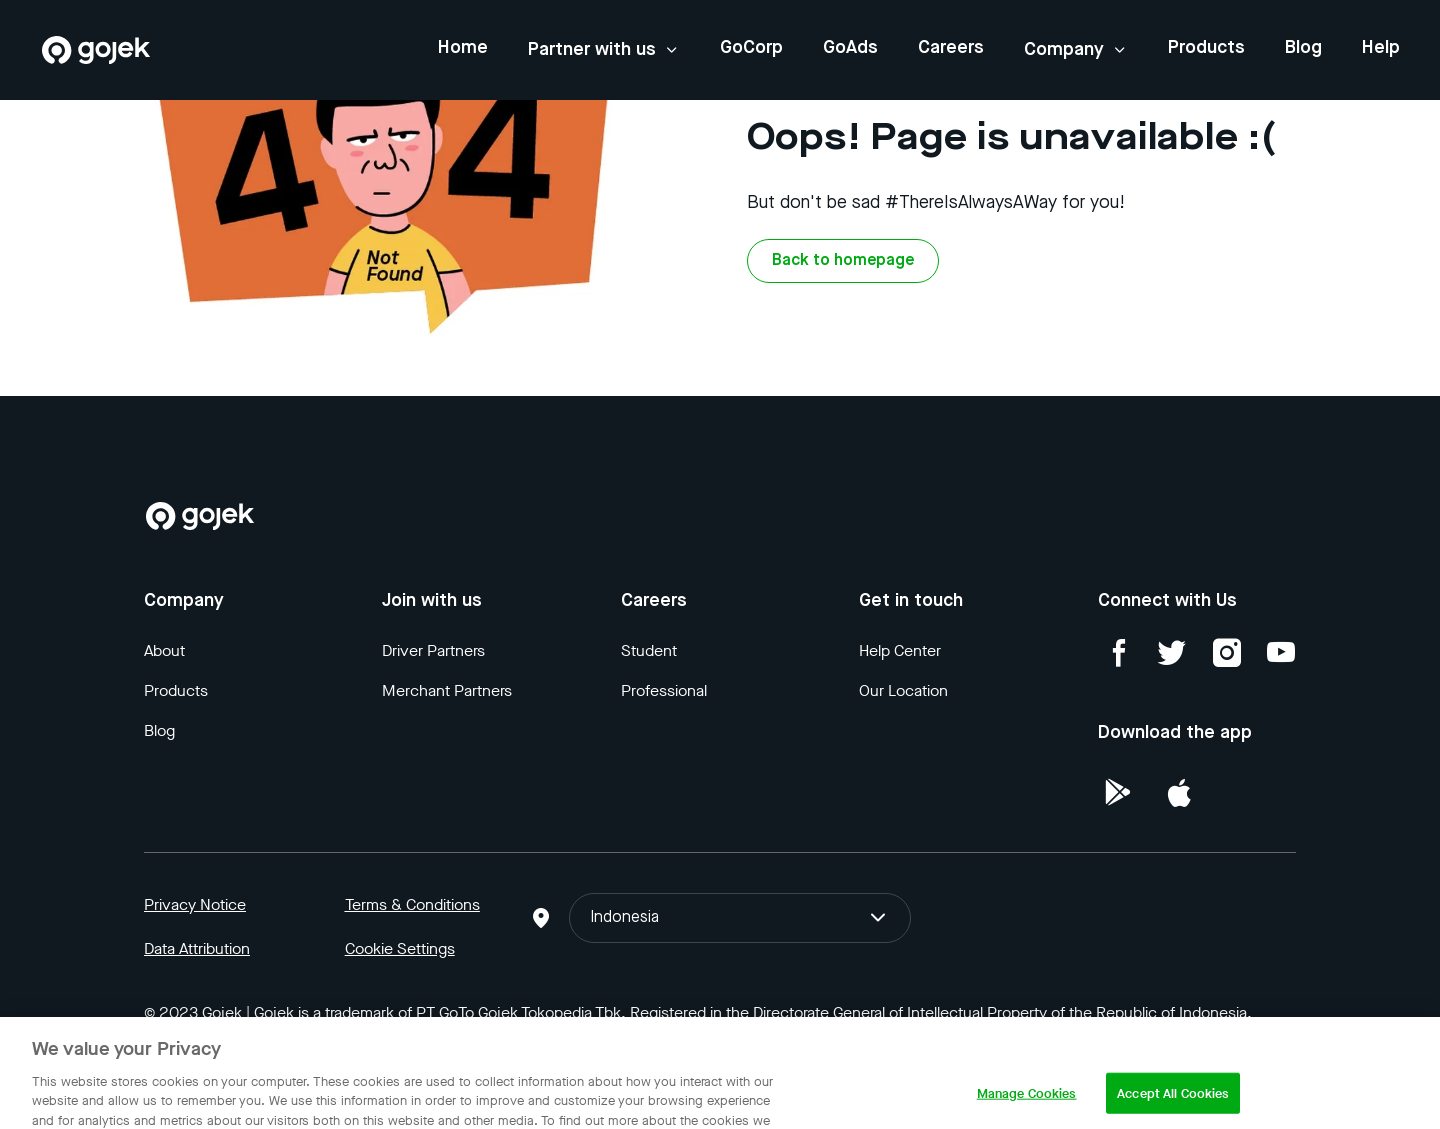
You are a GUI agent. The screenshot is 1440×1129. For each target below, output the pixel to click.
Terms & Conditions (412, 904)
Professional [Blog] (664, 690)
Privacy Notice (195, 904)
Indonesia (739, 918)
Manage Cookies (1027, 1108)
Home (463, 48)
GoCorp (751, 48)
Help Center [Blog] (900, 650)
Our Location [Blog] (903, 690)
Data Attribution (197, 948)
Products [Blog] (176, 690)
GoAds (850, 48)
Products (1206, 48)
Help (1381, 48)
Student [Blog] (649, 650)
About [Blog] (164, 650)
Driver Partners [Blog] (433, 650)
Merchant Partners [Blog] (447, 690)
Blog (1303, 48)
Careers (951, 48)
